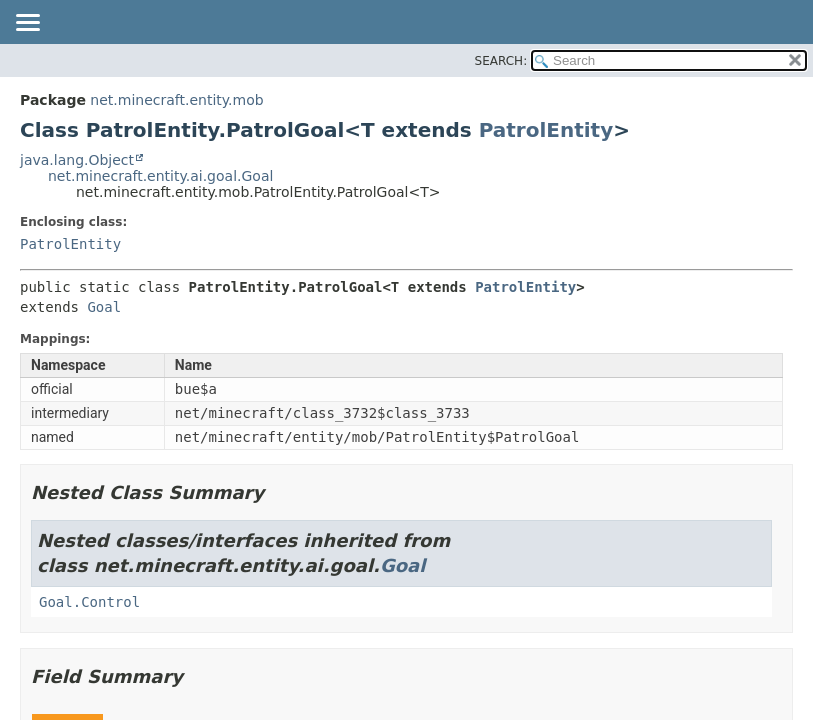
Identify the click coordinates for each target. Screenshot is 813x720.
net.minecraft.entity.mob (176, 100)
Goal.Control (89, 602)
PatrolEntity (546, 130)
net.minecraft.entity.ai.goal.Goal (160, 176)
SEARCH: (501, 61)
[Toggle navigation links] (27, 24)
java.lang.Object (77, 160)
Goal (104, 307)
